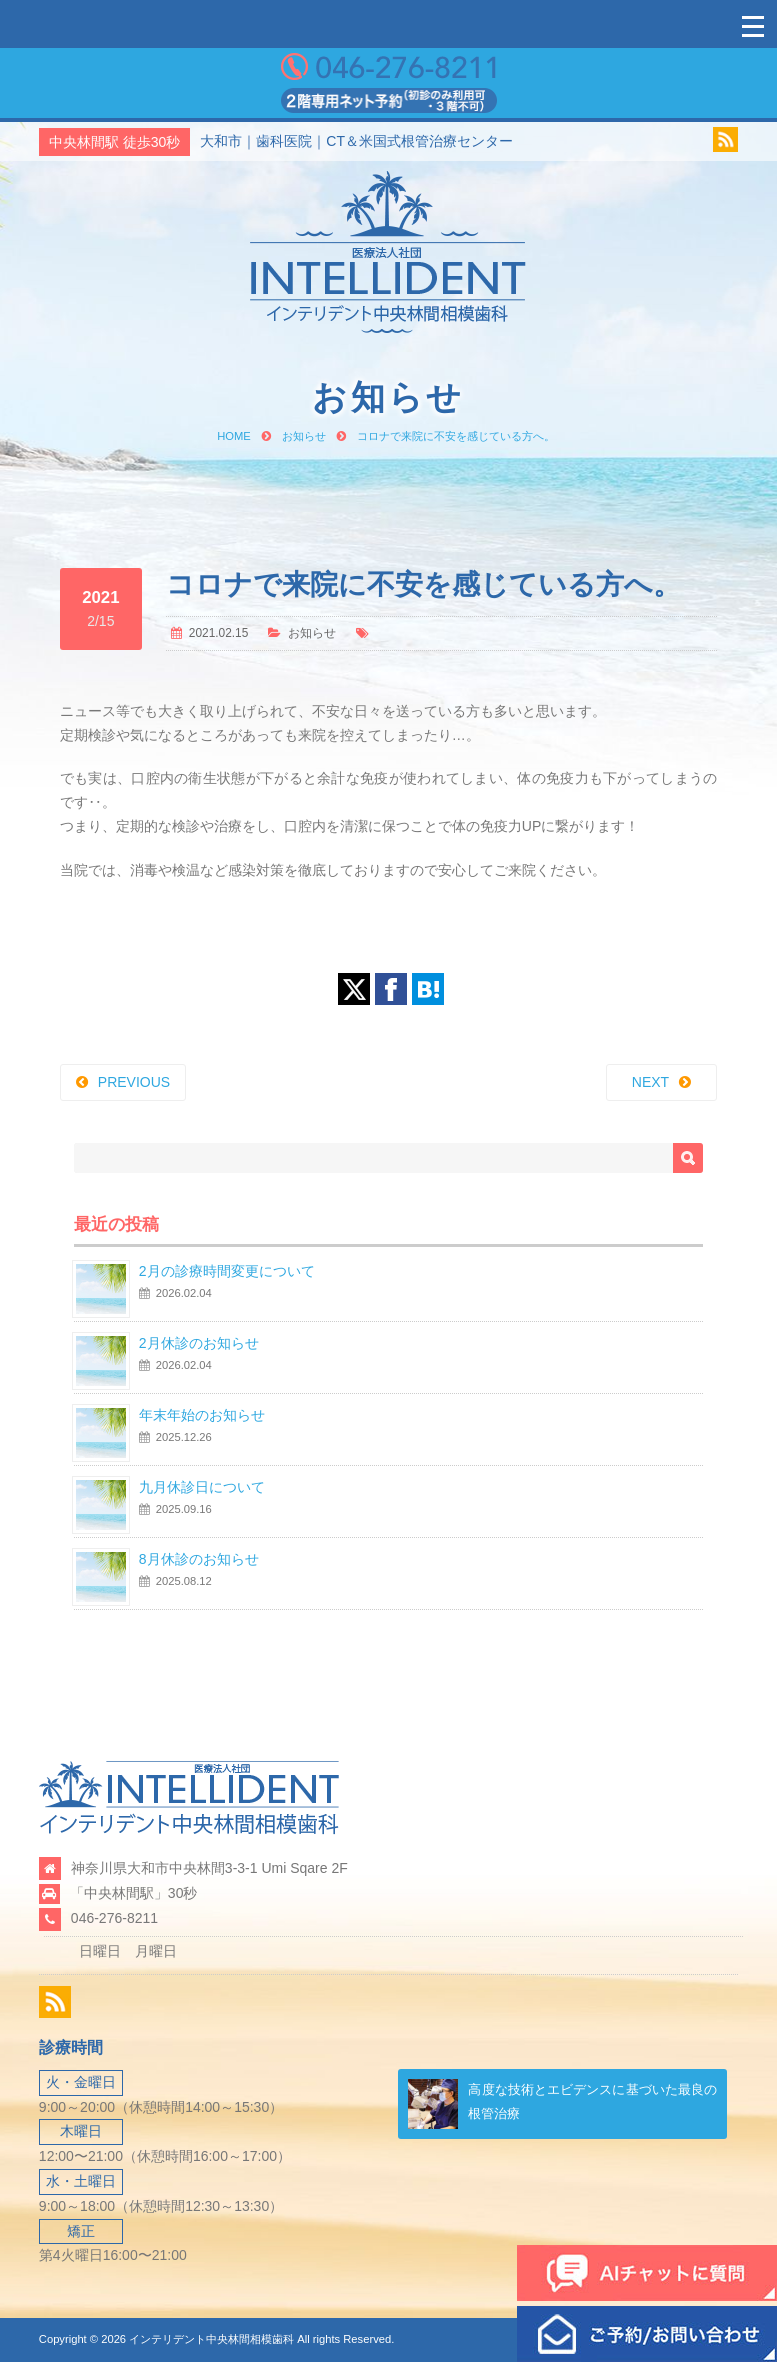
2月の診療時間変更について (227, 1271)
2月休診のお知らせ (199, 1343)
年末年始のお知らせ (202, 1415)
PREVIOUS (134, 1082)
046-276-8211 (114, 1918)
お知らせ (304, 436)
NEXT (650, 1082)
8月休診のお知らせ (199, 1559)
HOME (234, 436)
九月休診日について (202, 1487)
